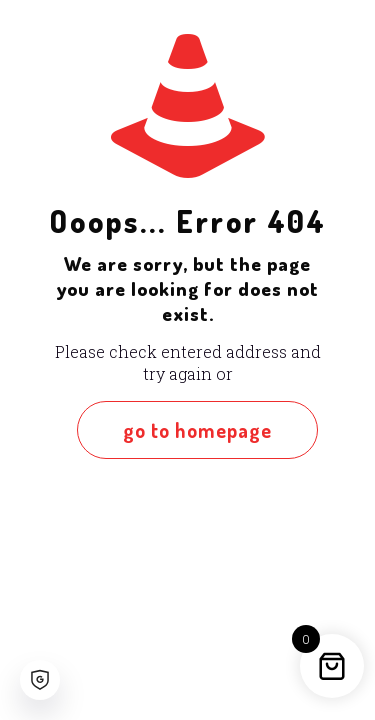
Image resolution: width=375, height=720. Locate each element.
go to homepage (197, 430)
